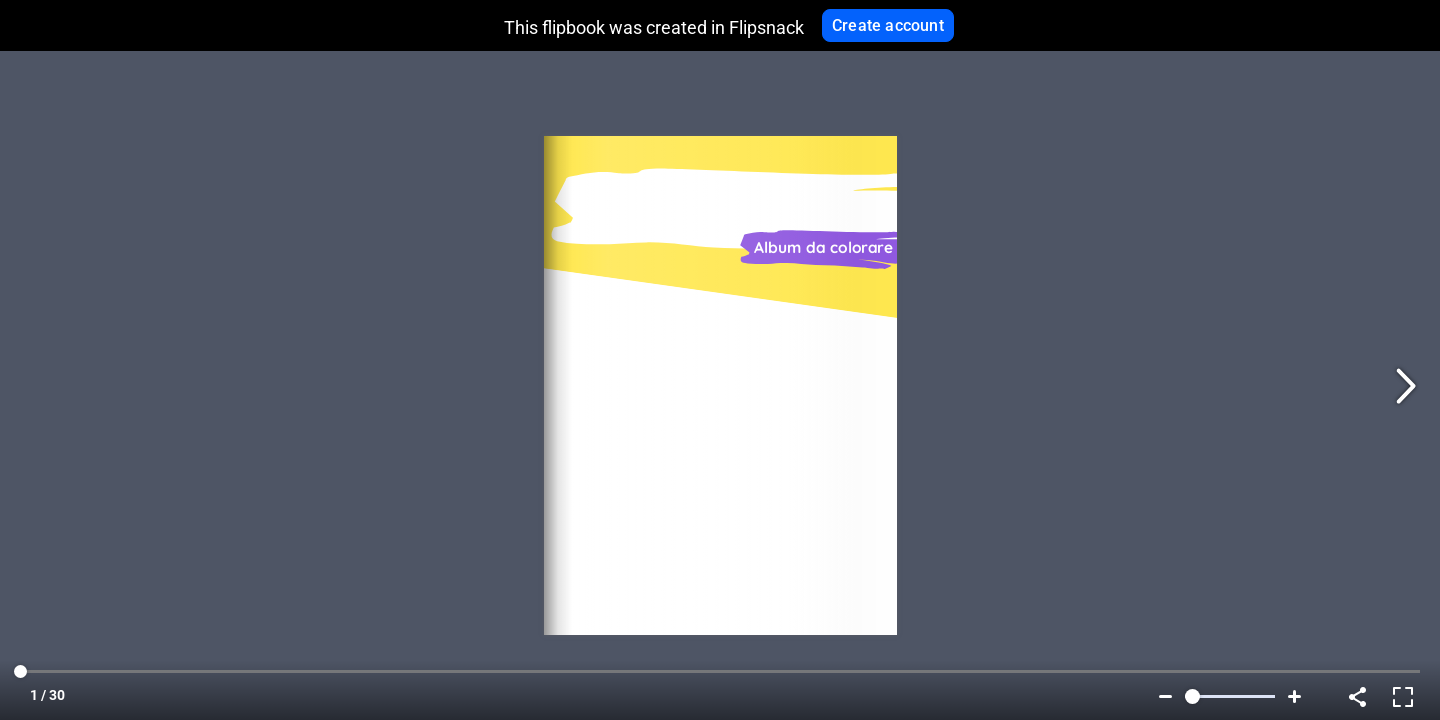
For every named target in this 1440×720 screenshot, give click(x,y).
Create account (888, 25)
